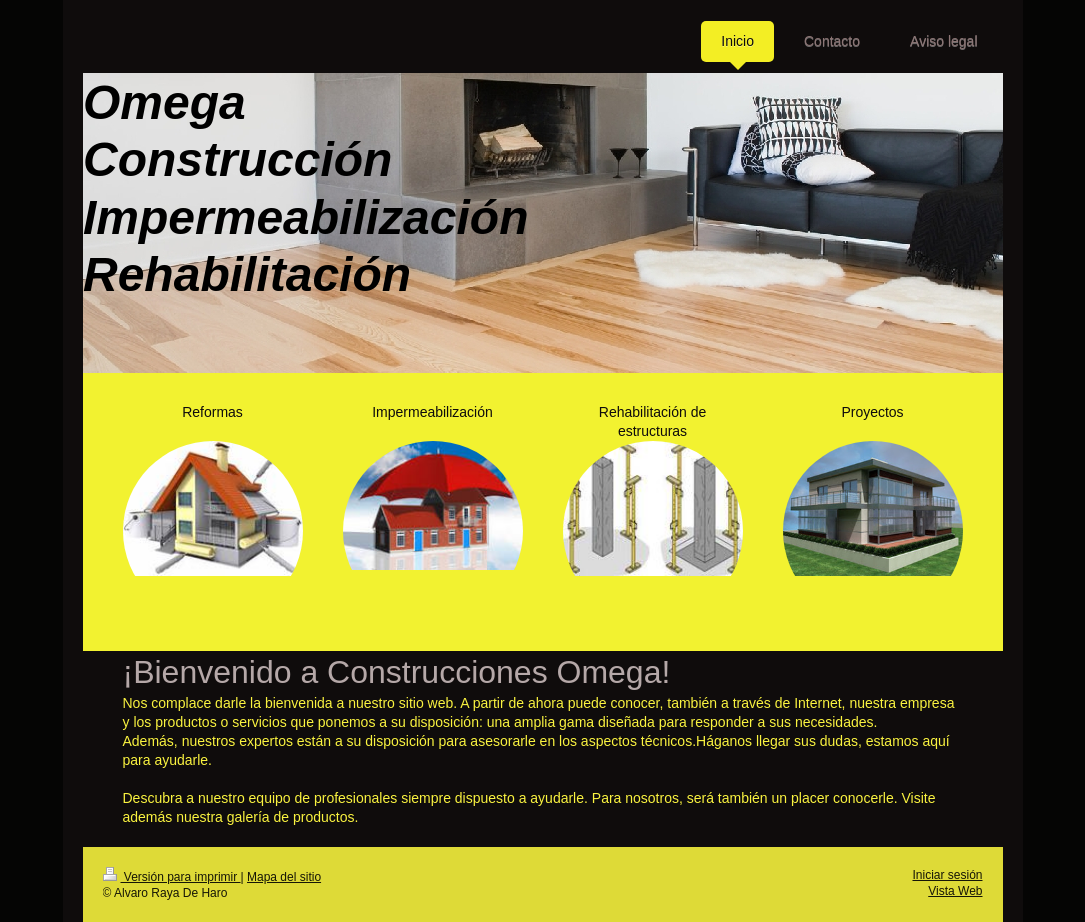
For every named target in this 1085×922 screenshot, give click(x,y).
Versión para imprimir (172, 877)
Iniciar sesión (947, 875)
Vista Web (955, 891)
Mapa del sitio (284, 877)
